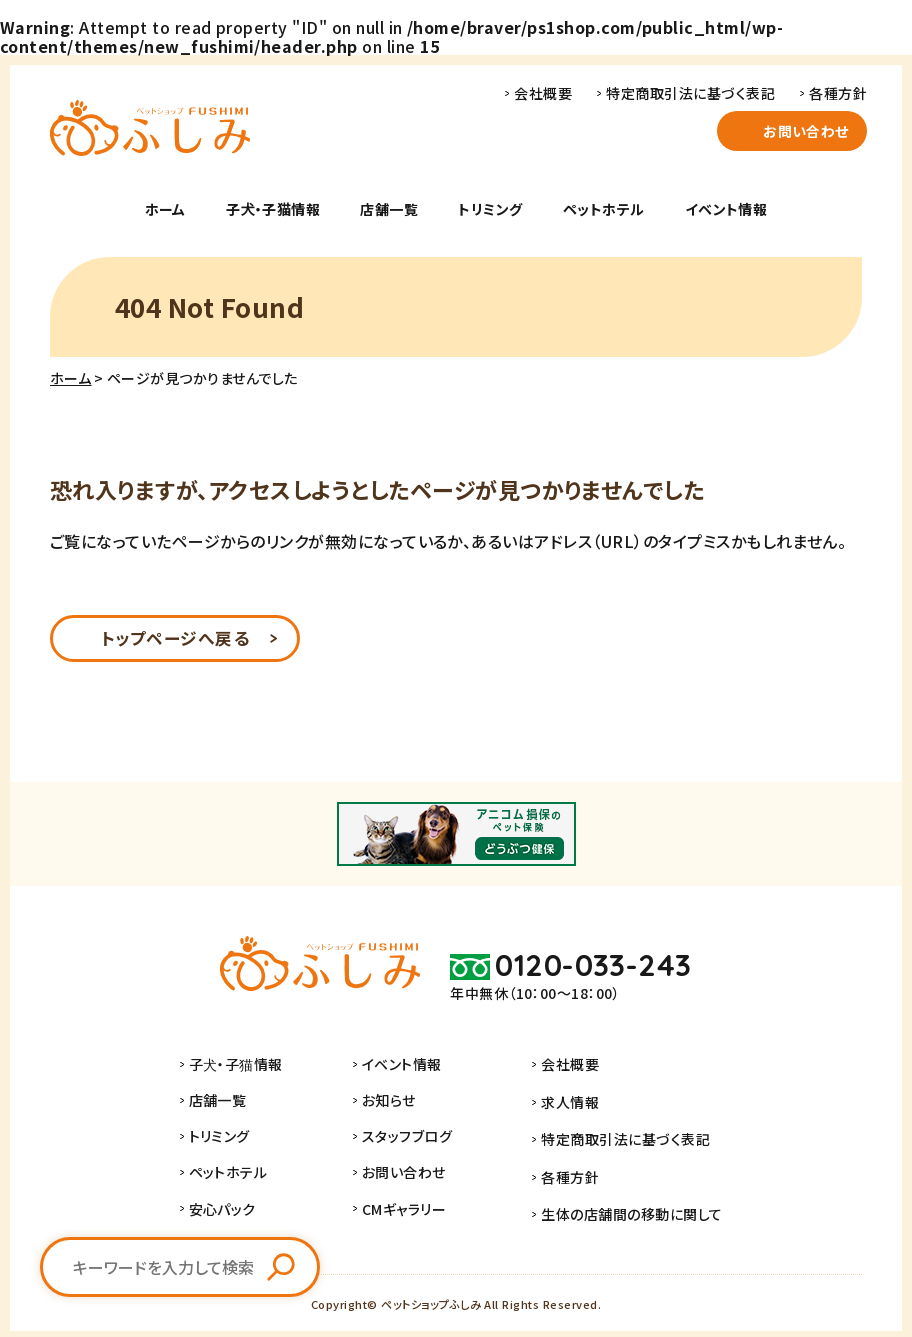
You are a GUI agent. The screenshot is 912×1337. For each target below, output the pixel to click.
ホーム (165, 209)
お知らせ (399, 1104)
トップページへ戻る (174, 640)
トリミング (490, 209)
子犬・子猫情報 (273, 209)
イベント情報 (726, 209)
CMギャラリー (414, 1212)
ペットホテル (604, 209)
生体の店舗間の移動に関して (631, 1212)
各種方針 (838, 93)
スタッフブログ (417, 1140)
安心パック (231, 1212)
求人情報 (570, 1104)
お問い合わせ (806, 131)
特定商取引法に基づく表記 (690, 93)
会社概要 (543, 93)
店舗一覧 (389, 209)
